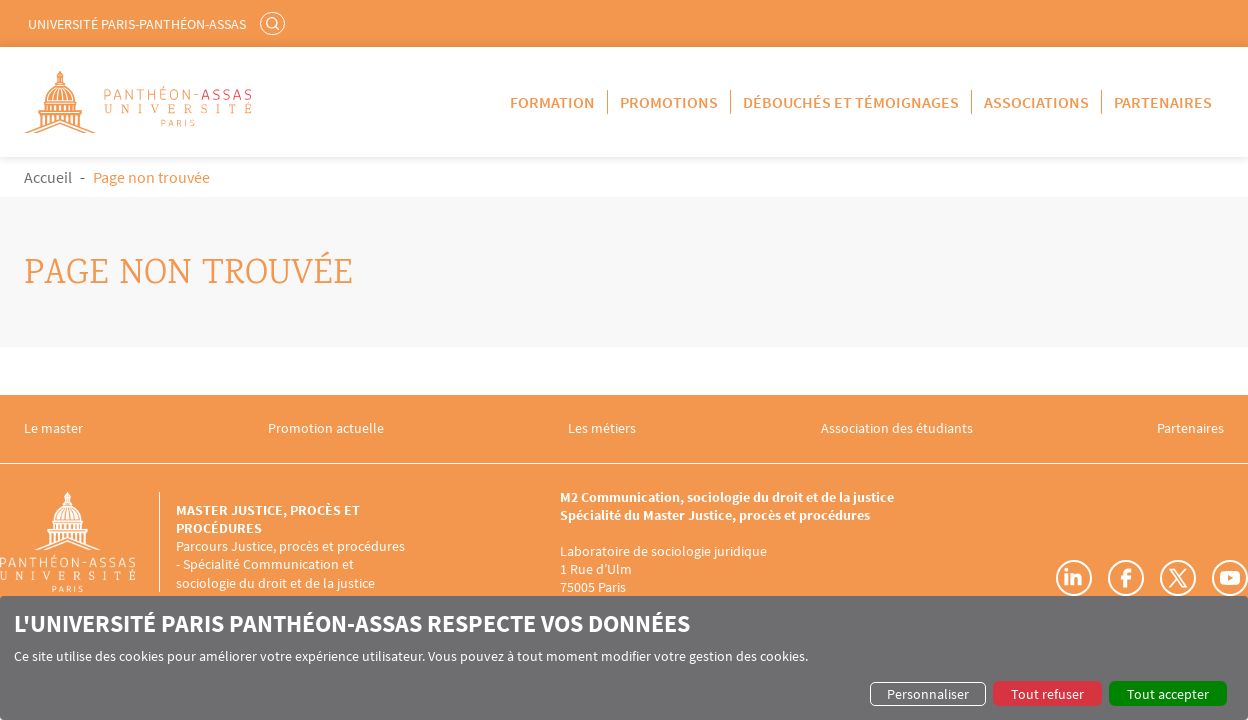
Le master (53, 428)
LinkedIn (1074, 578)
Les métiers (602, 428)
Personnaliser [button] (928, 694)
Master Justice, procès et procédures (268, 519)
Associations (1036, 102)
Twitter (1178, 578)
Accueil (48, 177)
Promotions (669, 102)
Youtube (1230, 578)
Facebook (1126, 578)
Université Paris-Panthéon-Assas (137, 24)
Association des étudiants (897, 428)
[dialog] (624, 658)
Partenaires (1163, 102)
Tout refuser (1047, 694)
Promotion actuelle (326, 428)
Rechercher (275, 23)
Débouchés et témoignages (851, 102)
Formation (552, 102)
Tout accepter (1168, 694)
